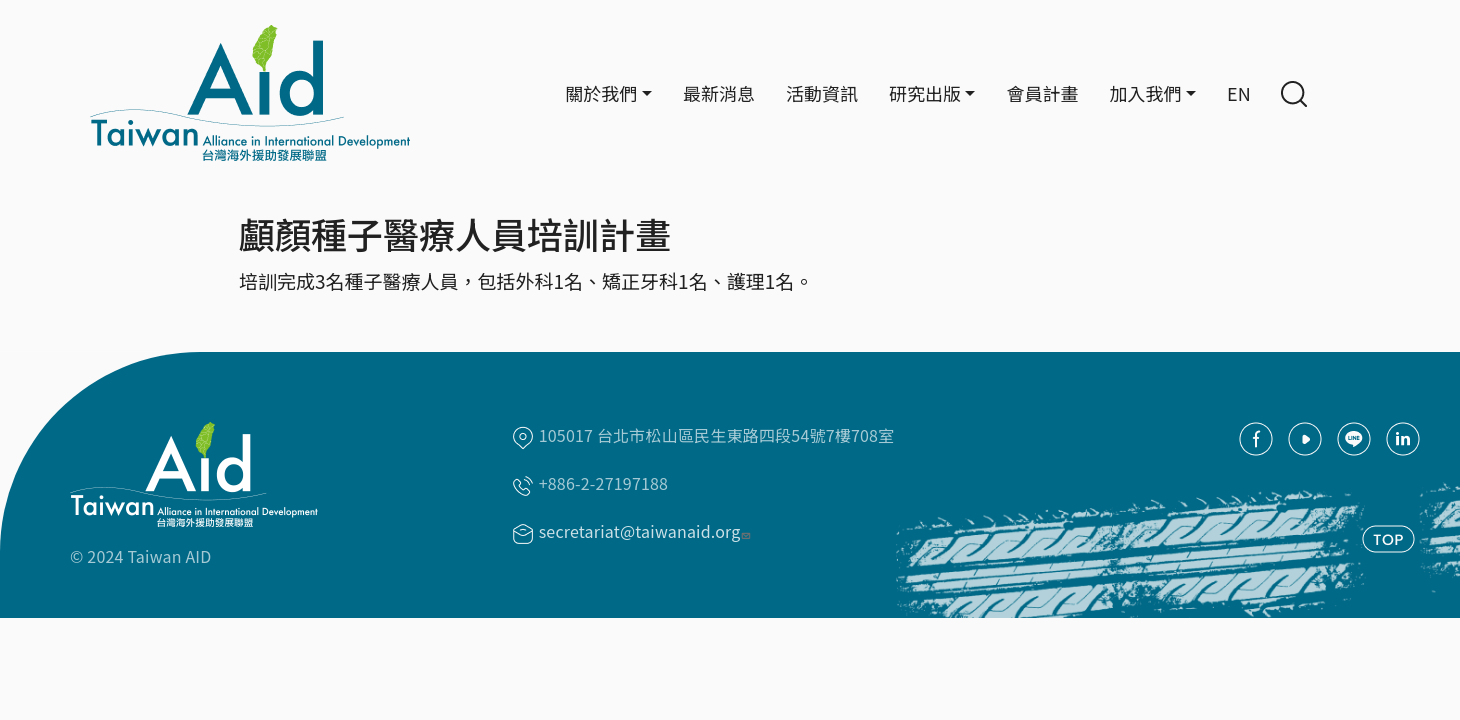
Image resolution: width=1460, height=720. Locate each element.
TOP (1388, 539)
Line (1354, 439)
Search (1294, 94)
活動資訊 (822, 93)
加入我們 (1145, 93)
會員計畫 (1042, 93)
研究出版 (925, 93)
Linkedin (1403, 439)
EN (1239, 93)
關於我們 (601, 93)
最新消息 (719, 93)
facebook (1256, 439)
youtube (1305, 439)
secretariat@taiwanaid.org (647, 531)
